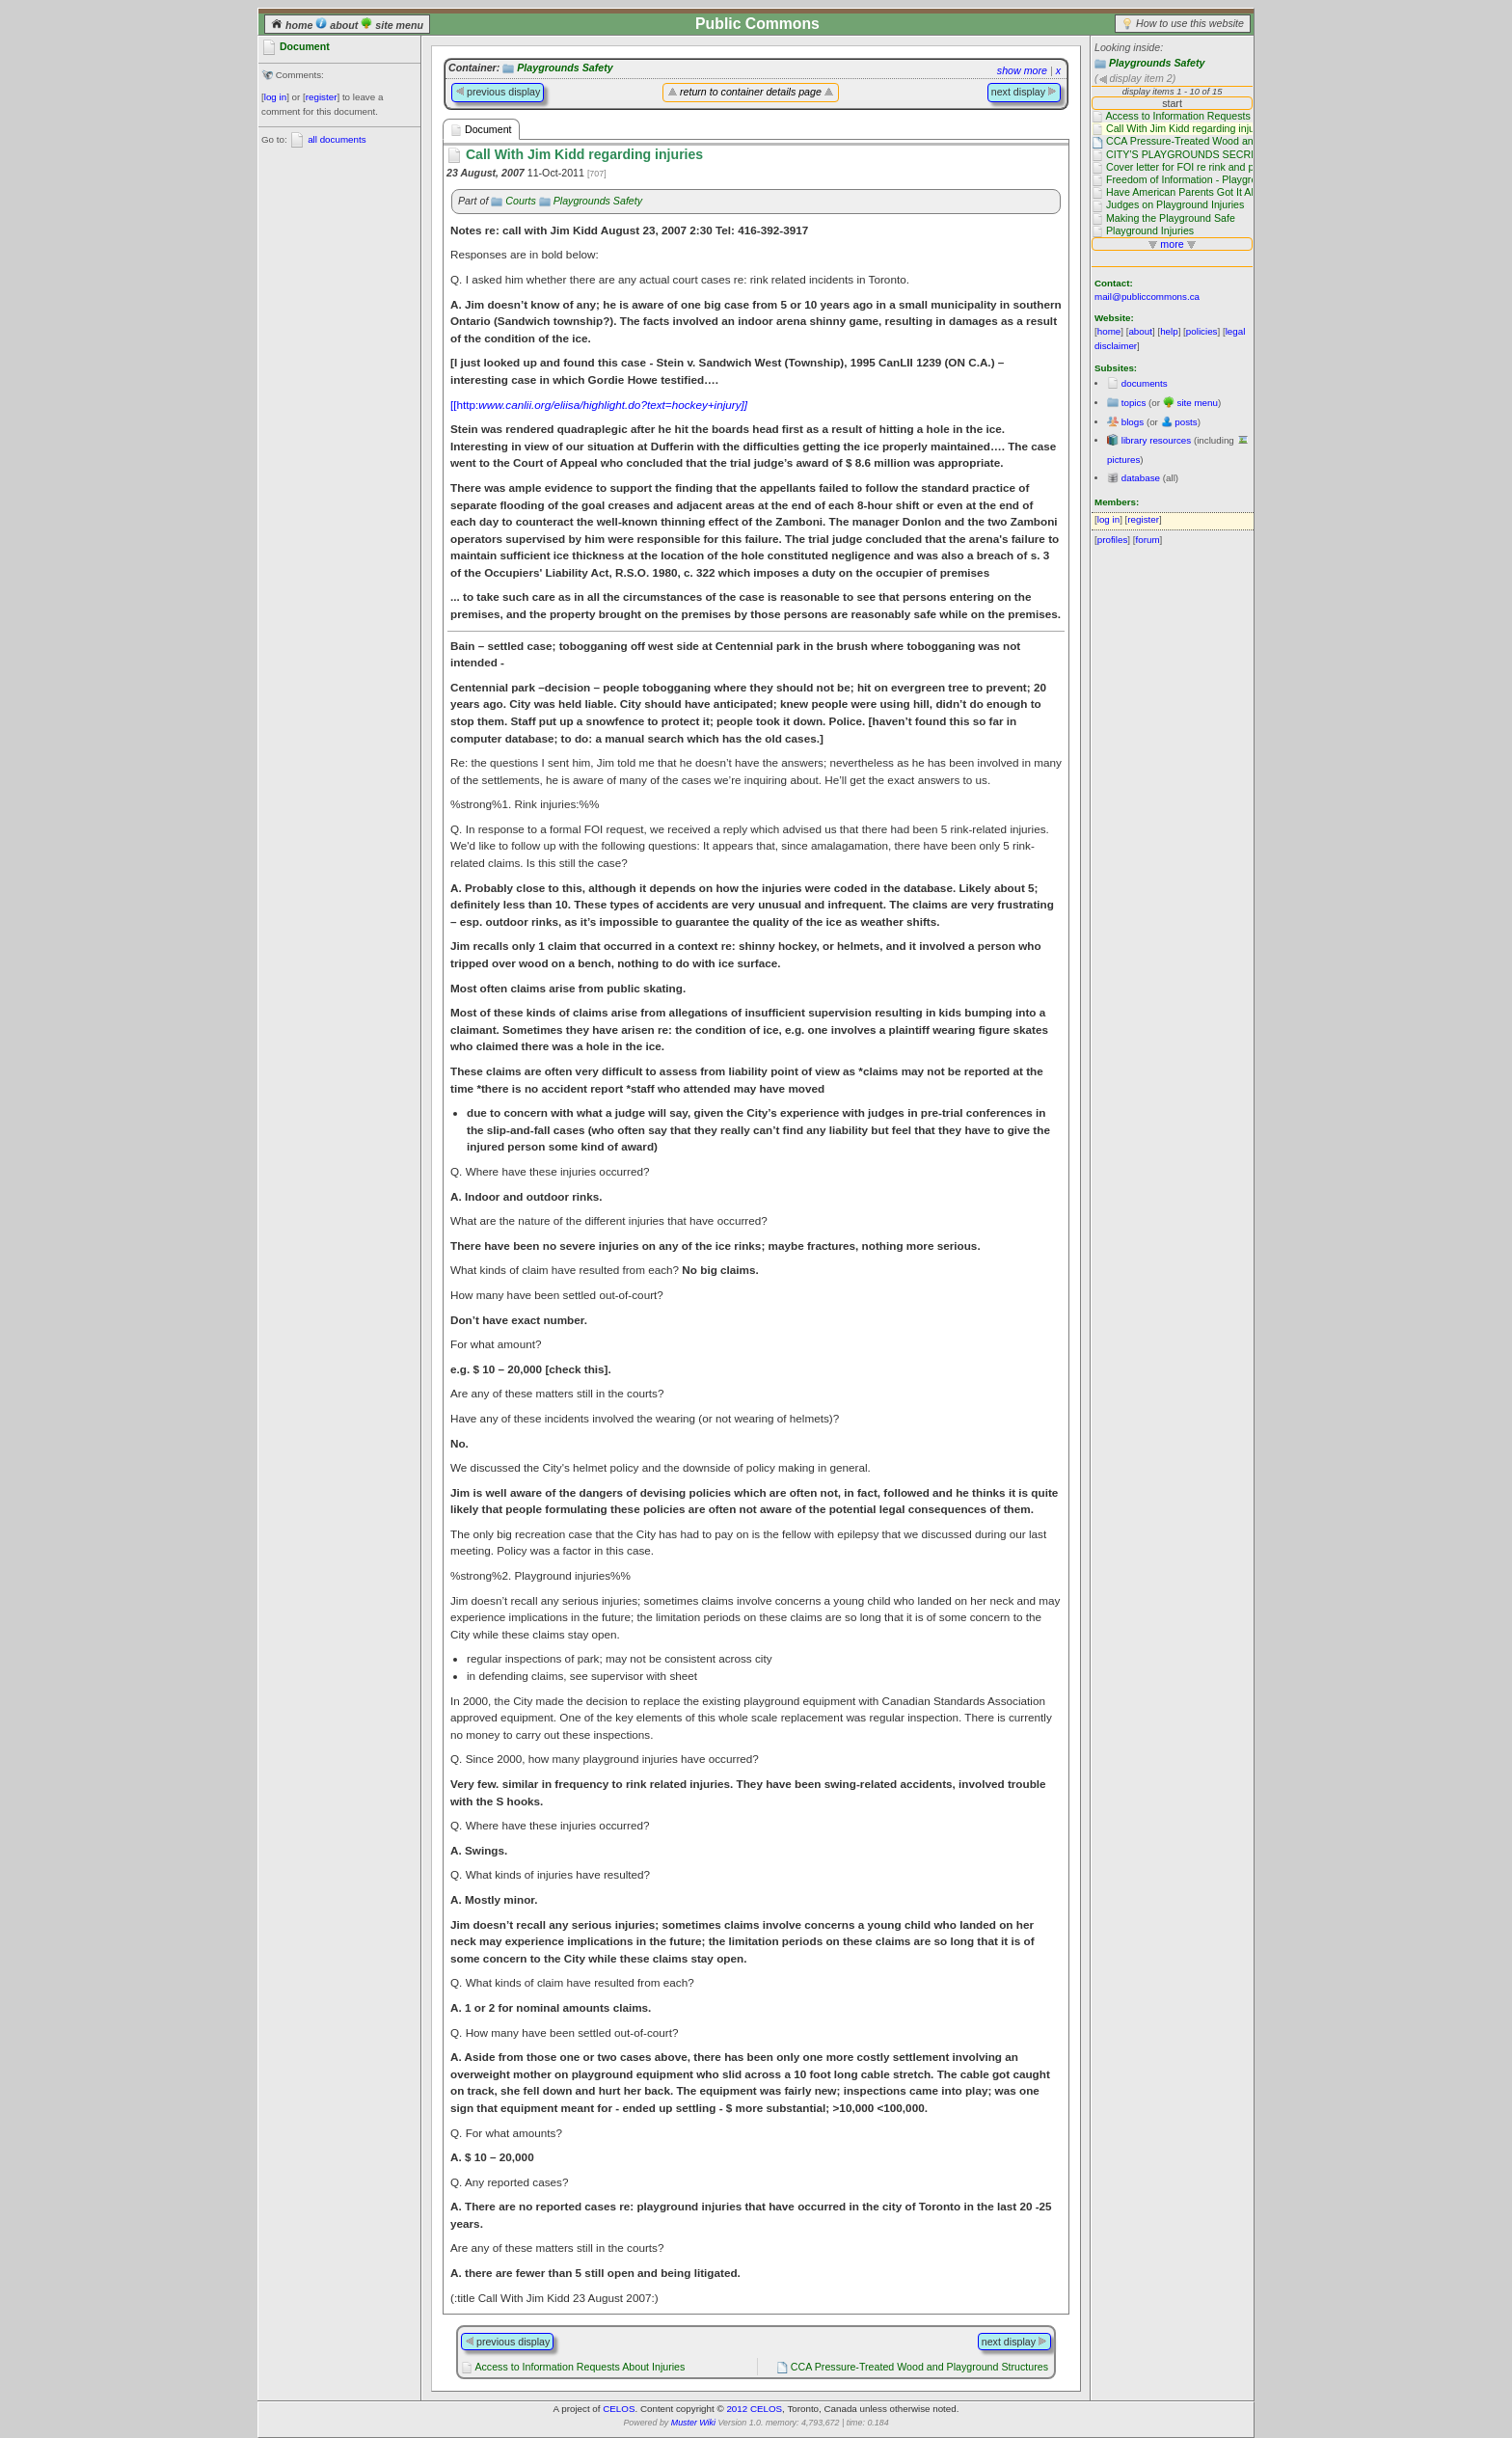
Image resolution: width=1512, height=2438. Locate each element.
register (322, 97)
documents (1144, 383)
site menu (392, 25)
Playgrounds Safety (1157, 62)
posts (1185, 422)
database (1140, 478)
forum (1148, 539)
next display (1024, 91)
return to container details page (750, 91)
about (338, 25)
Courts (520, 200)
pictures (1123, 459)
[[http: (598, 404)
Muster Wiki (693, 2422)
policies (1202, 331)
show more (1022, 70)
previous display (497, 91)
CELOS (618, 2408)
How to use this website (1190, 23)
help (1169, 331)
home (293, 25)
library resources (1156, 440)
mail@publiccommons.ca (1147, 296)
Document (481, 129)
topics (1134, 402)
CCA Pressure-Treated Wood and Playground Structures (919, 2366)
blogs (1132, 422)
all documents (336, 139)
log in (275, 97)
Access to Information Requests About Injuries (579, 2366)
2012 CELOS (754, 2408)
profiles (1112, 539)
